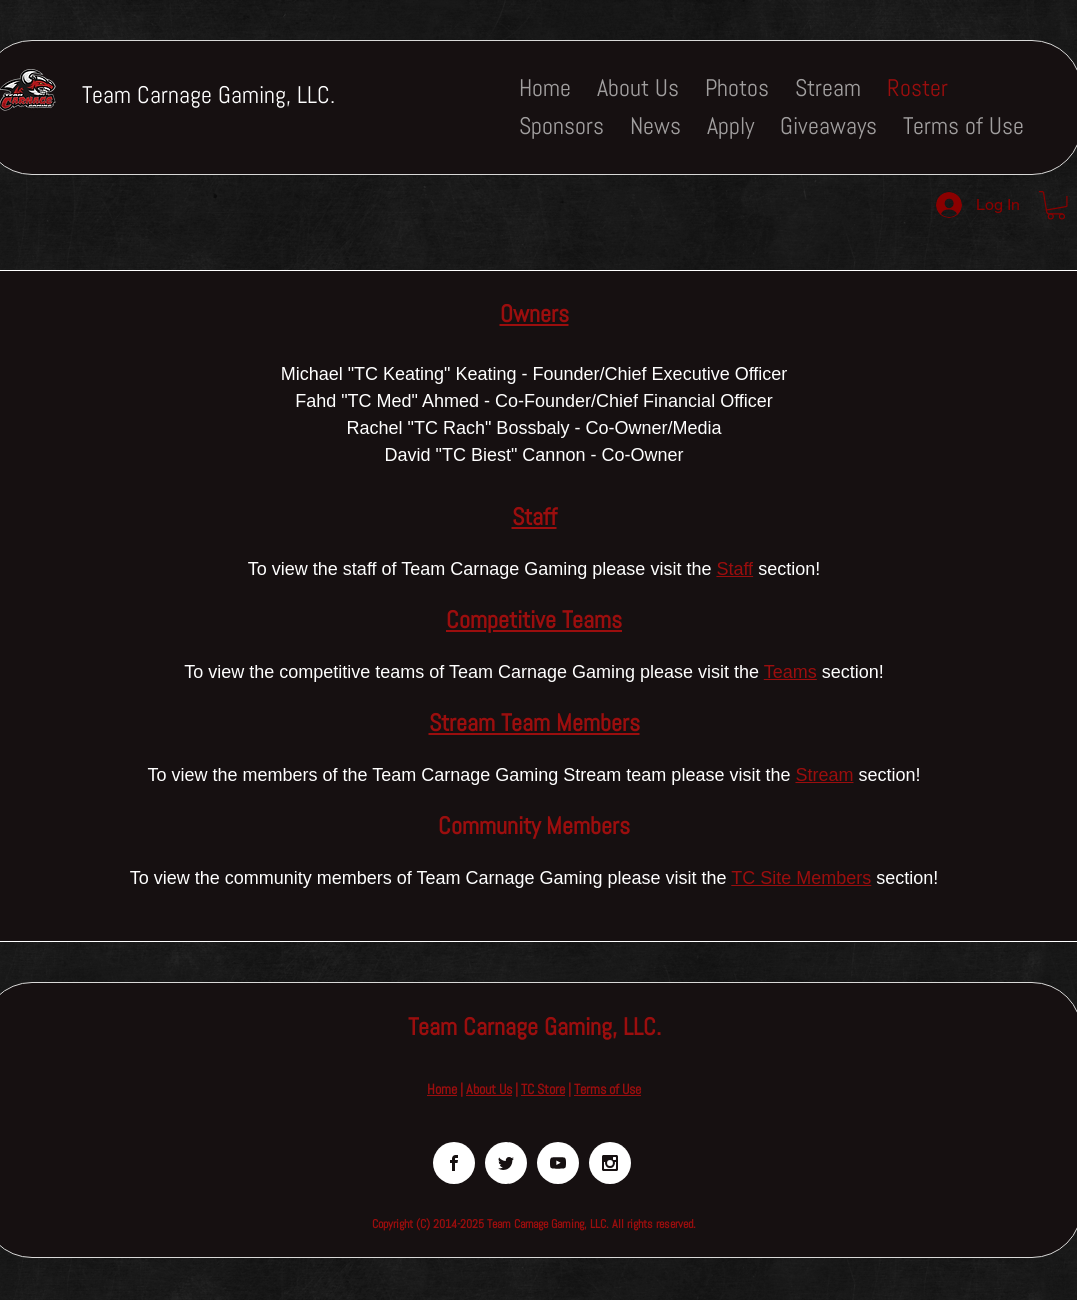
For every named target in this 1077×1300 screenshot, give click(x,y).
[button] (1056, 205)
